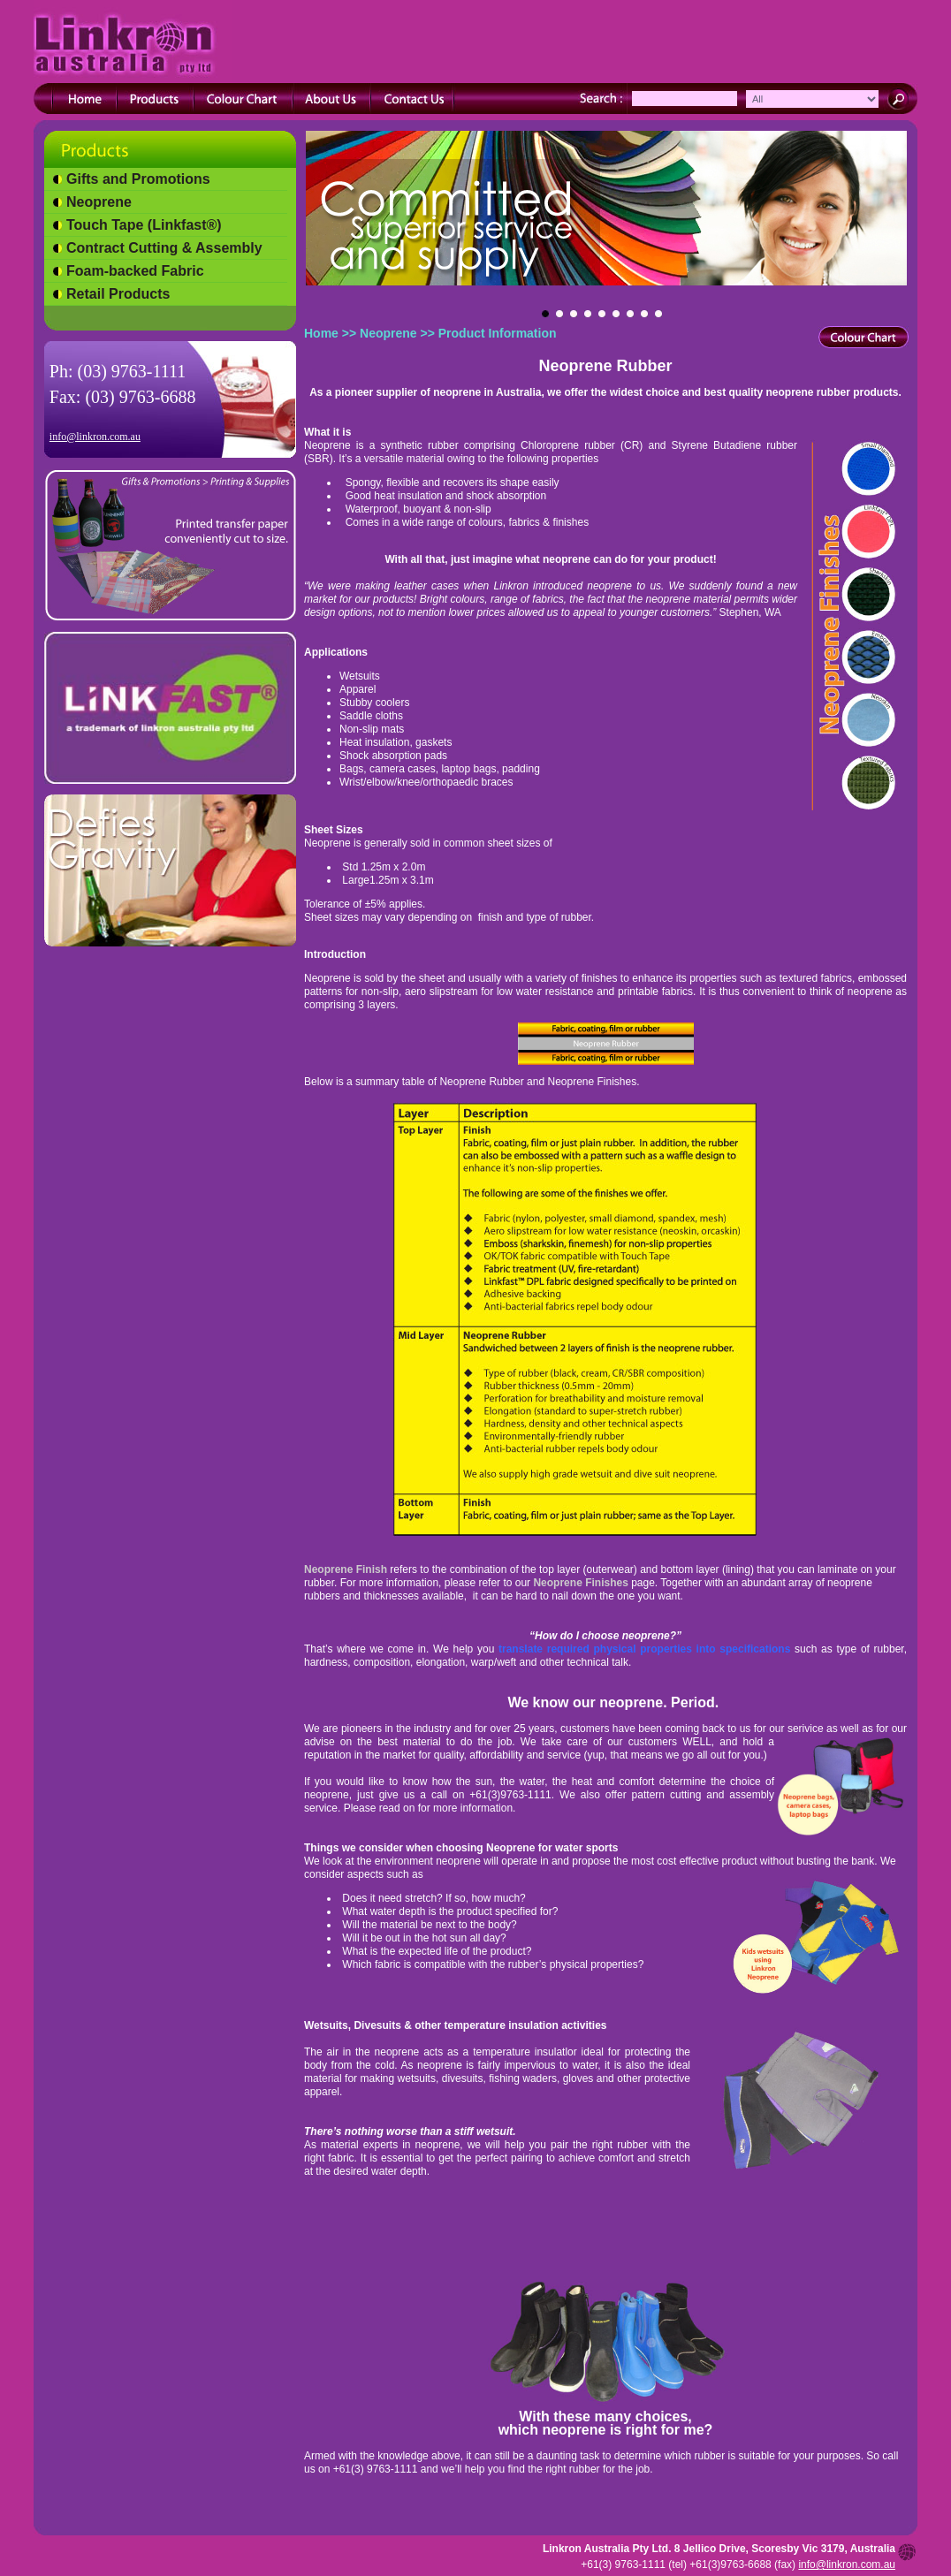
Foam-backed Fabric (135, 270)
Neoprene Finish (347, 1569)
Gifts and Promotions (138, 178)
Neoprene (99, 201)
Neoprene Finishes (582, 1583)
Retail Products (118, 293)
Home (321, 333)
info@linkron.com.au (95, 436)
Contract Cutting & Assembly (164, 247)
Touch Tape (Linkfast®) (144, 224)
